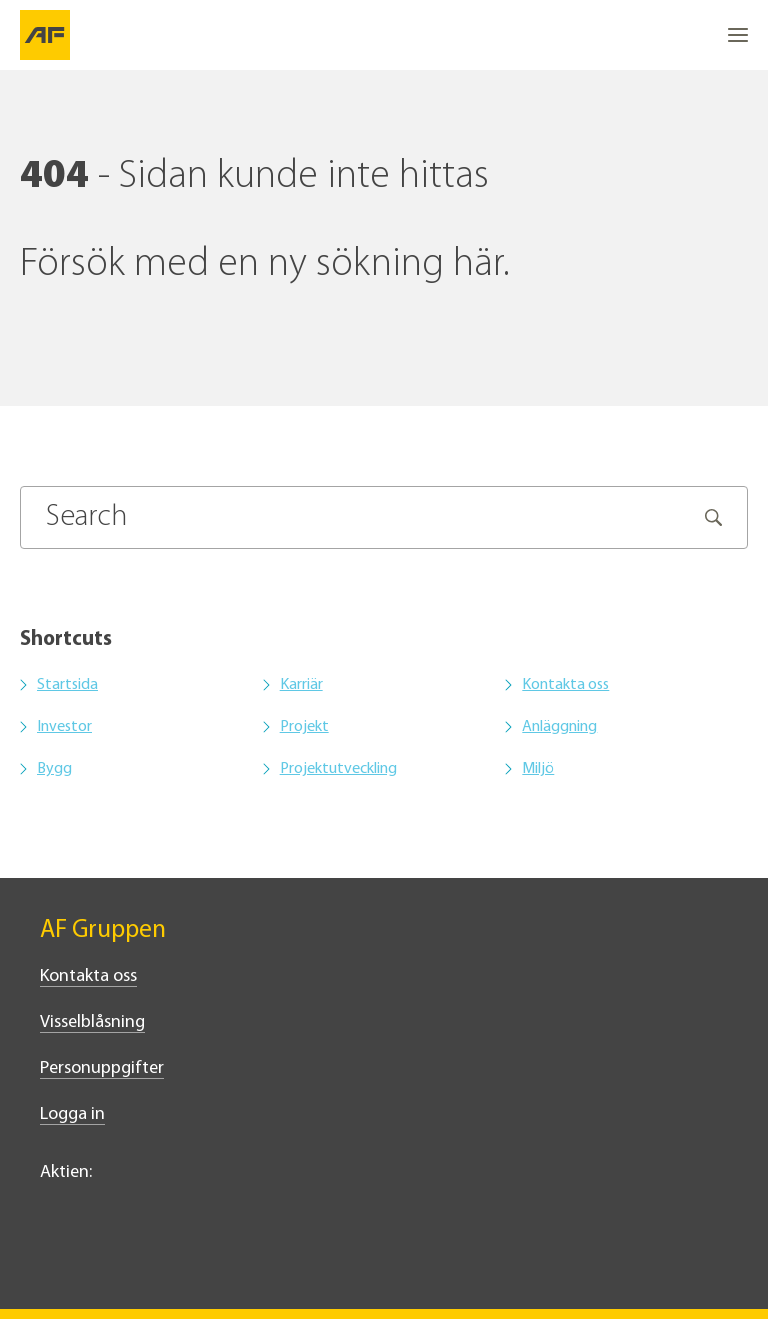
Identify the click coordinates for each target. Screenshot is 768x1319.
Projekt (304, 727)
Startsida (67, 685)
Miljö (538, 769)
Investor (64, 727)
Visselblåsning (92, 1022)
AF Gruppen (103, 930)
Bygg (54, 769)
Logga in (72, 1114)
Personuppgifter (102, 1068)
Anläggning (559, 727)
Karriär (301, 685)
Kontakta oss (565, 685)
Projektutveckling (338, 769)
